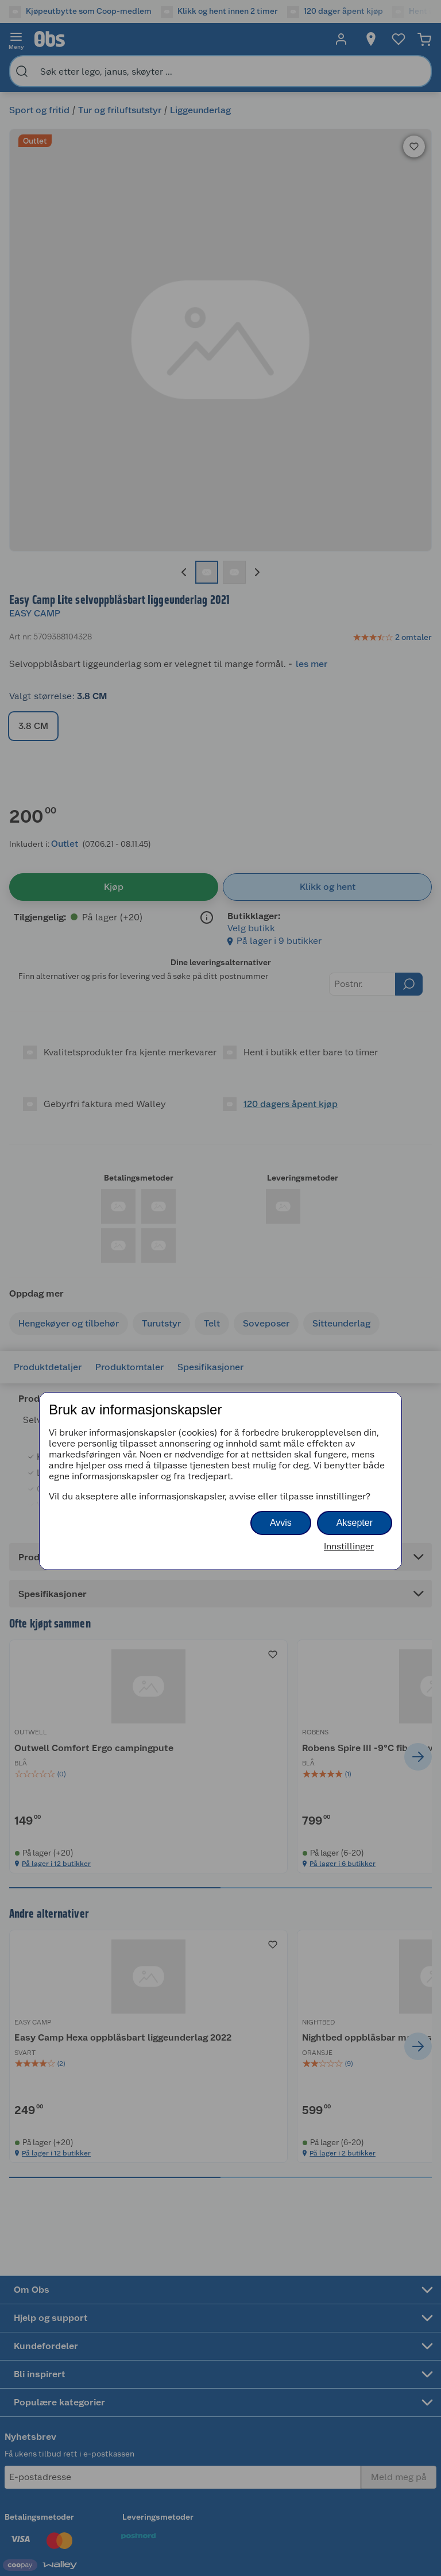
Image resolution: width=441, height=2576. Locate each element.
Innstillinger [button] (349, 1546)
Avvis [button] (281, 1523)
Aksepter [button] (354, 1523)
